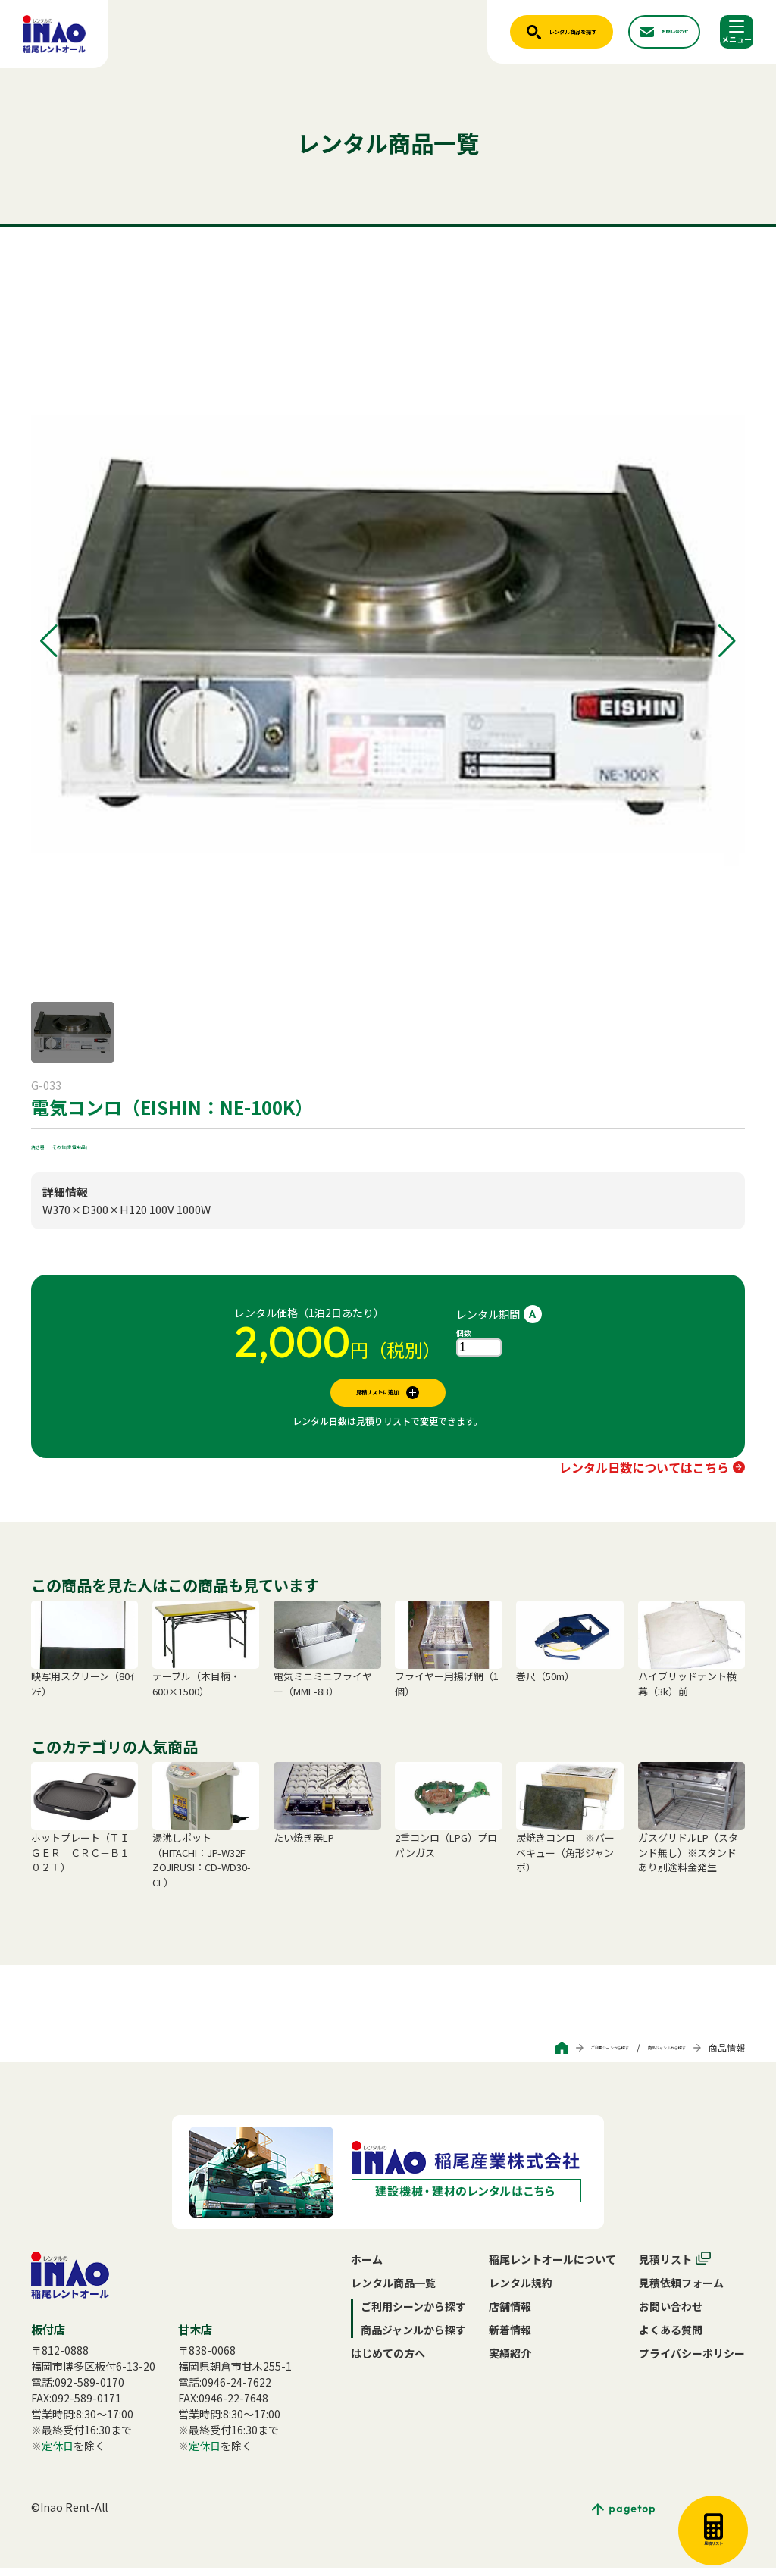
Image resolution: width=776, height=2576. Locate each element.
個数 (463, 1332)
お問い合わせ (670, 2313)
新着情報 (510, 2337)
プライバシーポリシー (692, 2360)
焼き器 (47, 1144)
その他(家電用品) (111, 1144)
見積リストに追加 (377, 1396)
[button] (49, 641)
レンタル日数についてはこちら (644, 1475)
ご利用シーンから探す (532, 2055)
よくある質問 (670, 2337)
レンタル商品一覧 (393, 2290)
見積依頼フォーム (681, 2290)
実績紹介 (510, 2360)
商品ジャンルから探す (641, 2055)
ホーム (367, 2266)
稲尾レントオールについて (552, 2266)
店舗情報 (510, 2313)
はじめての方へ (388, 2360)
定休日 (58, 2453)
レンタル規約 (520, 2290)
